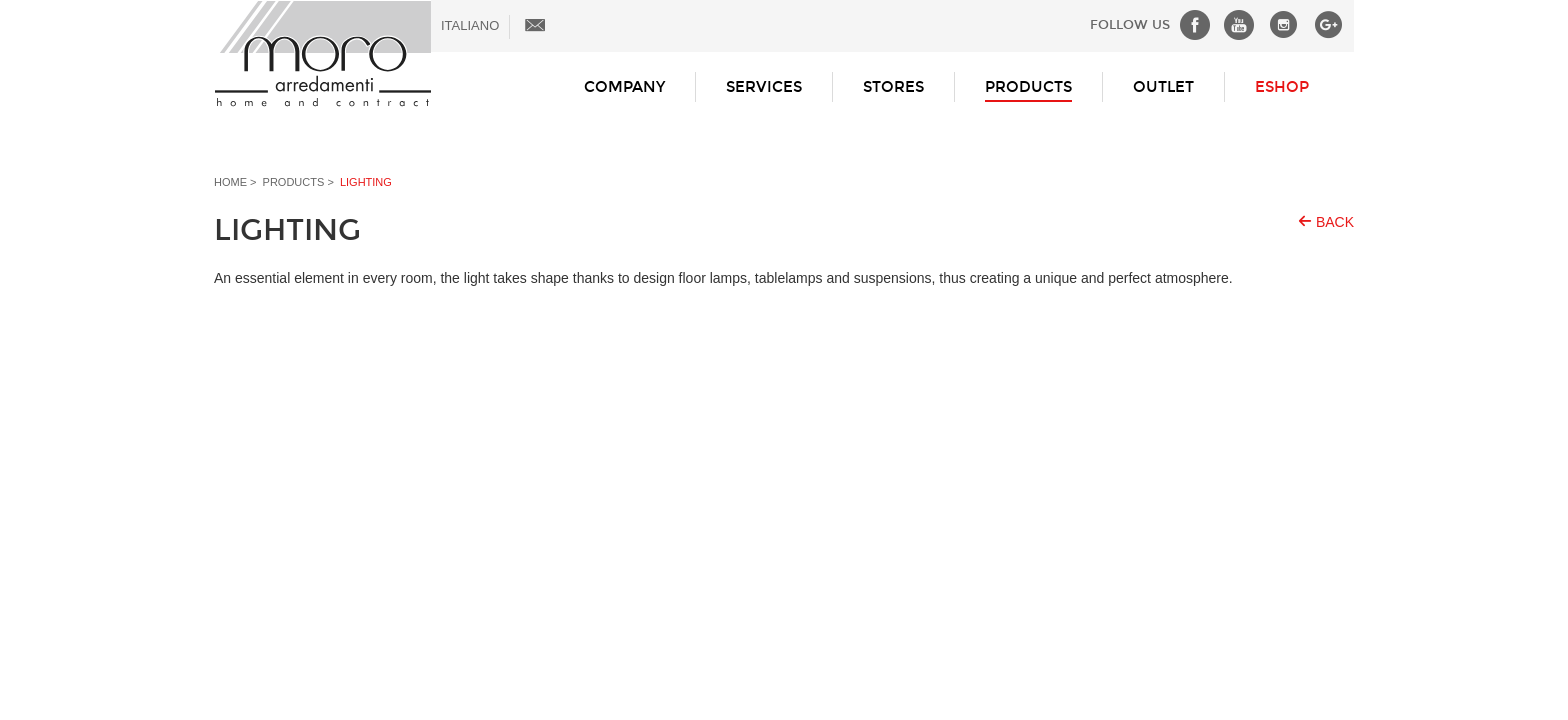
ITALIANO (470, 25)
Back (1335, 222)
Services (764, 87)
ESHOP (1282, 87)
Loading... (784, 373)
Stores (893, 87)
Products (1028, 87)
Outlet (1163, 87)
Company (624, 87)
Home (230, 182)
